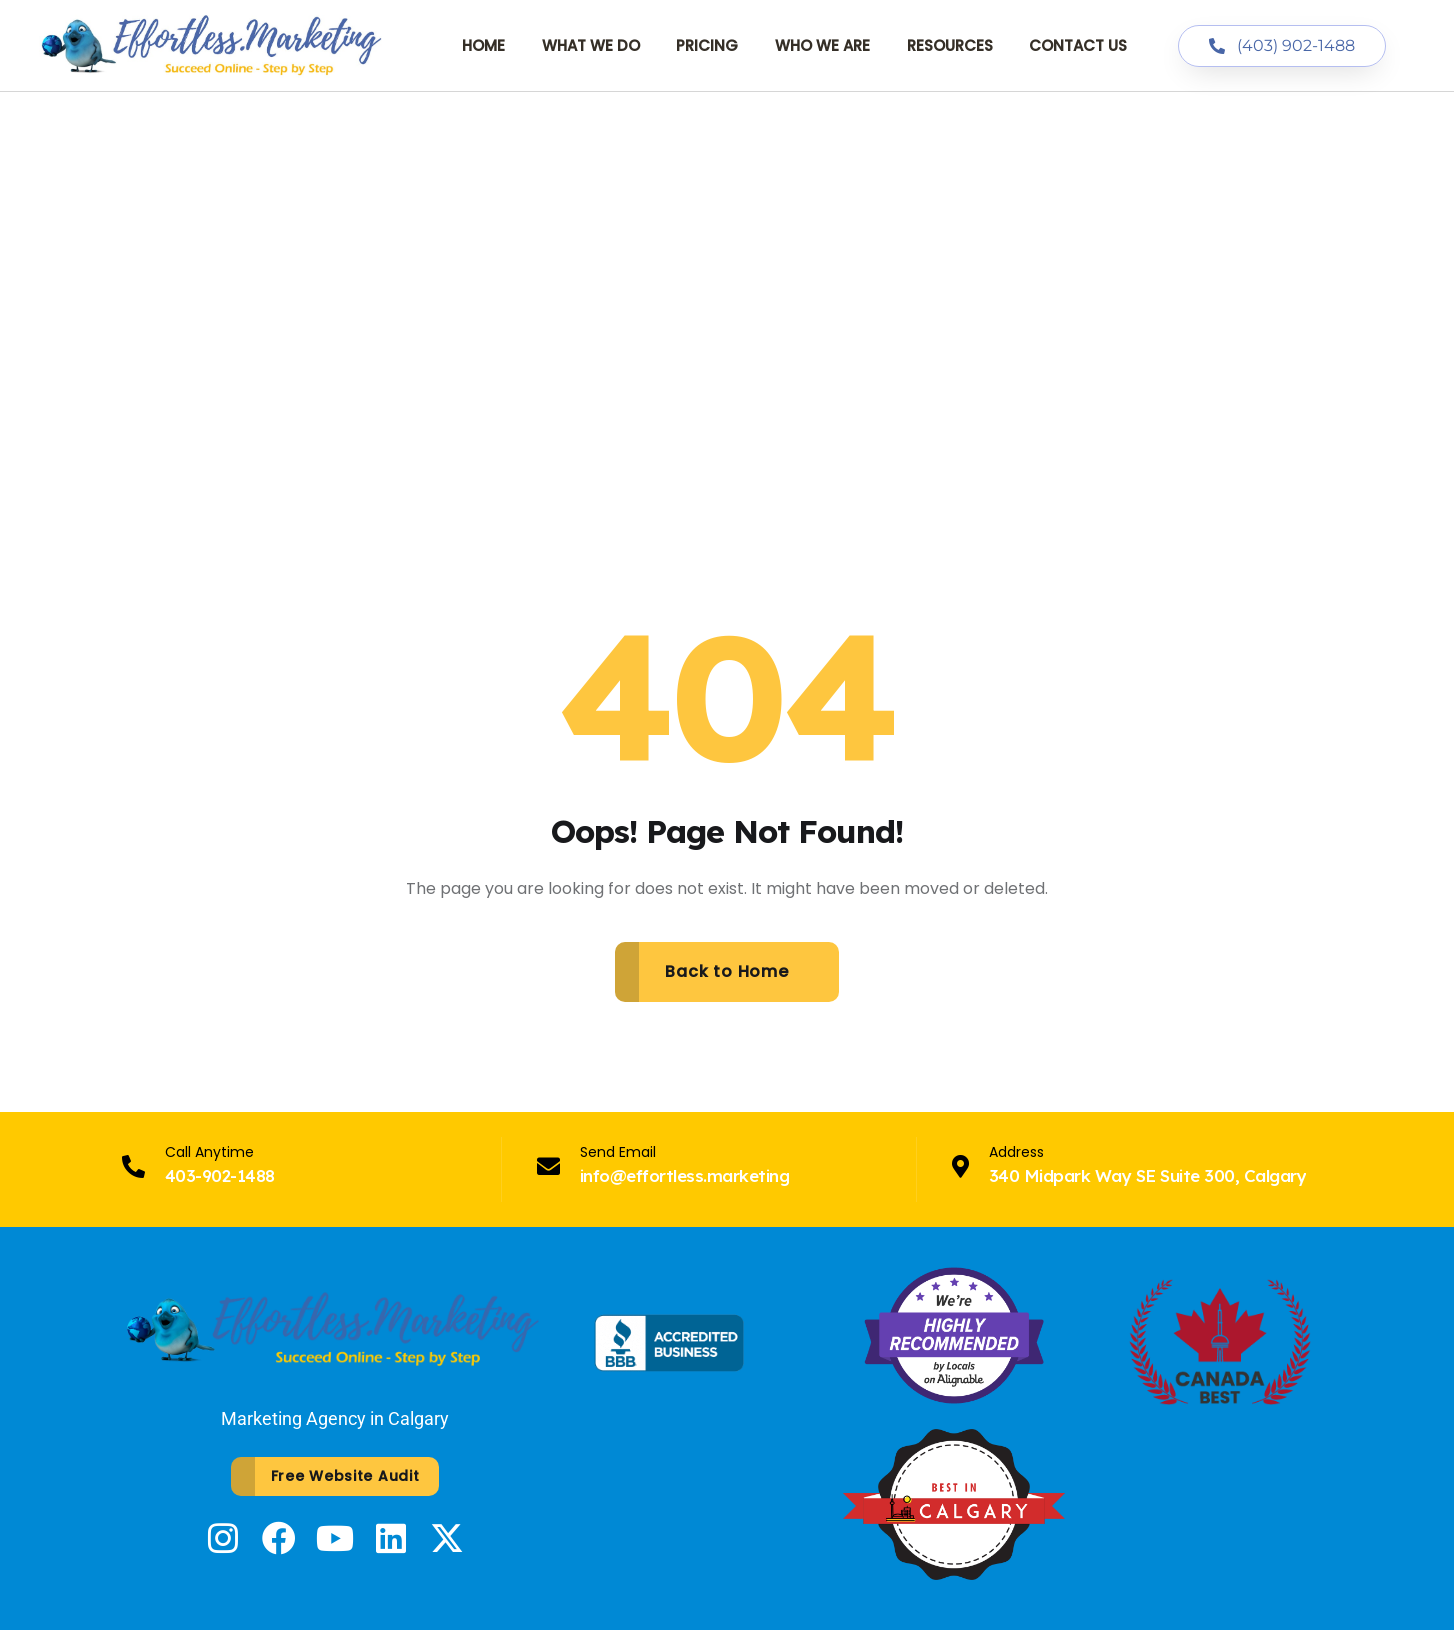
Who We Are (822, 45)
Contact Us (1078, 45)
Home (483, 45)
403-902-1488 (220, 1175)
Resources (950, 45)
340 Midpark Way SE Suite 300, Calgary (1147, 1175)
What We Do (591, 45)
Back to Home (727, 971)
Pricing (707, 45)
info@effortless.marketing (684, 1175)
